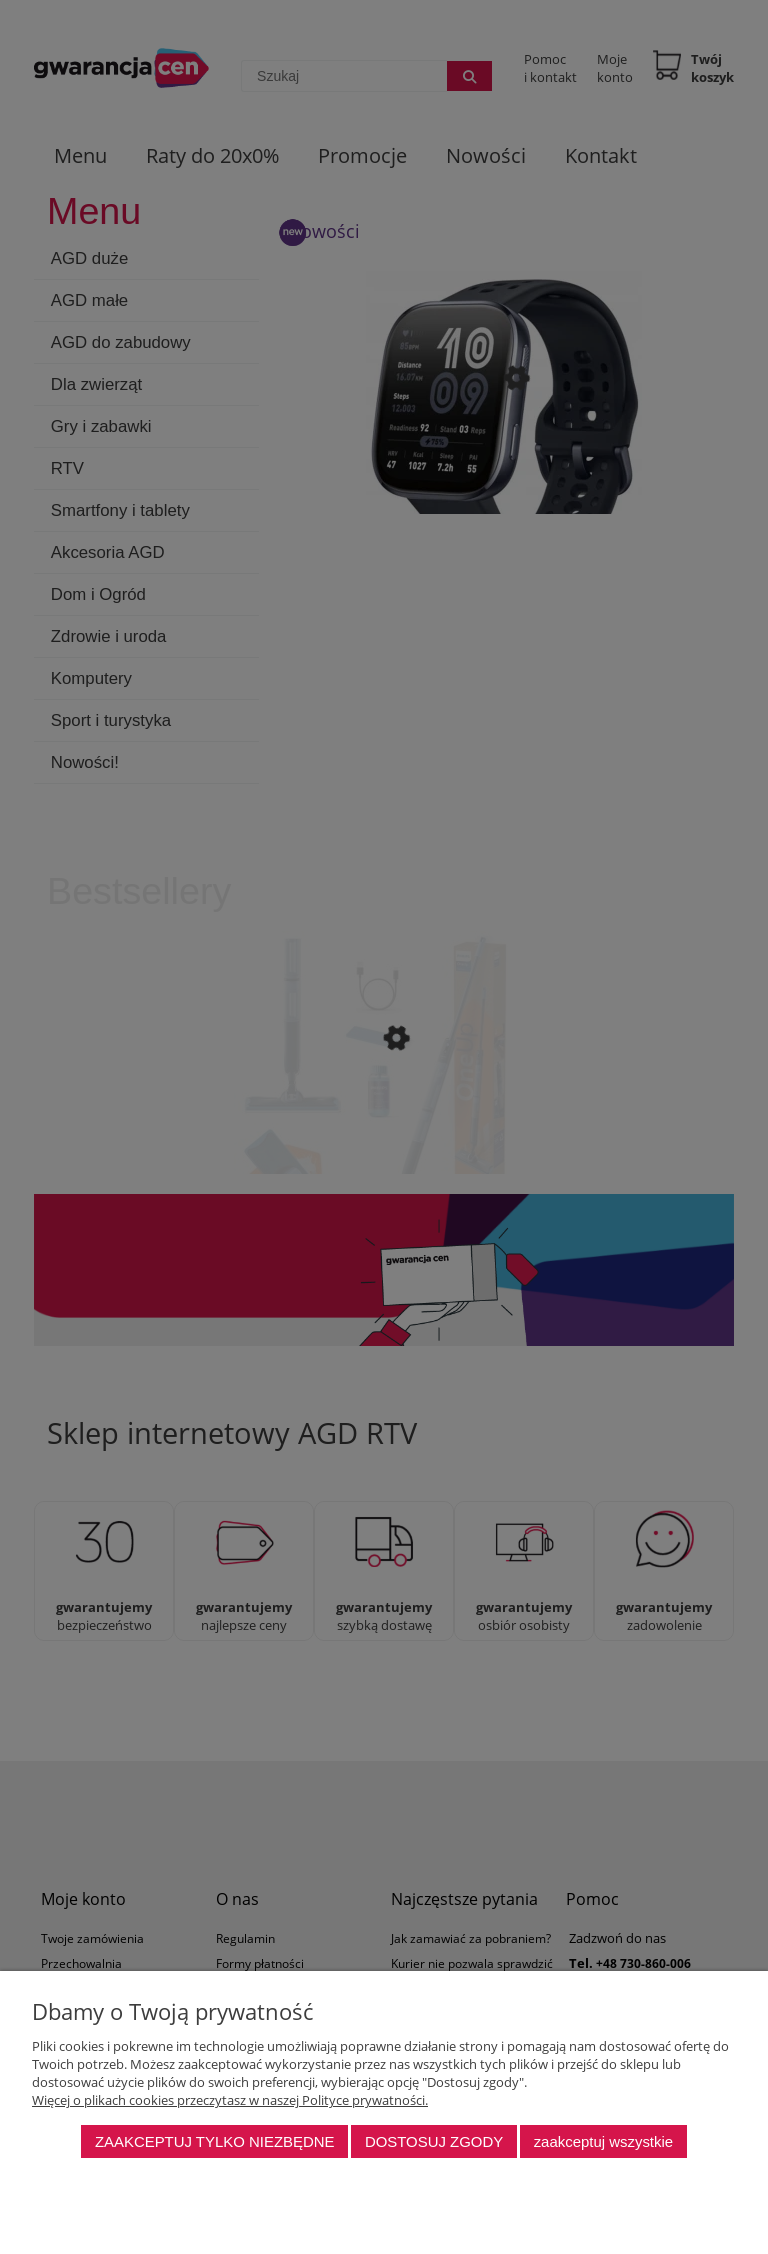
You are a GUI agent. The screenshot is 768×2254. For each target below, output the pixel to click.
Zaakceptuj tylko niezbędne (215, 2141)
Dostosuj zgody (434, 2141)
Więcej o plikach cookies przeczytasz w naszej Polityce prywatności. (230, 2100)
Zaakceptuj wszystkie (603, 2141)
